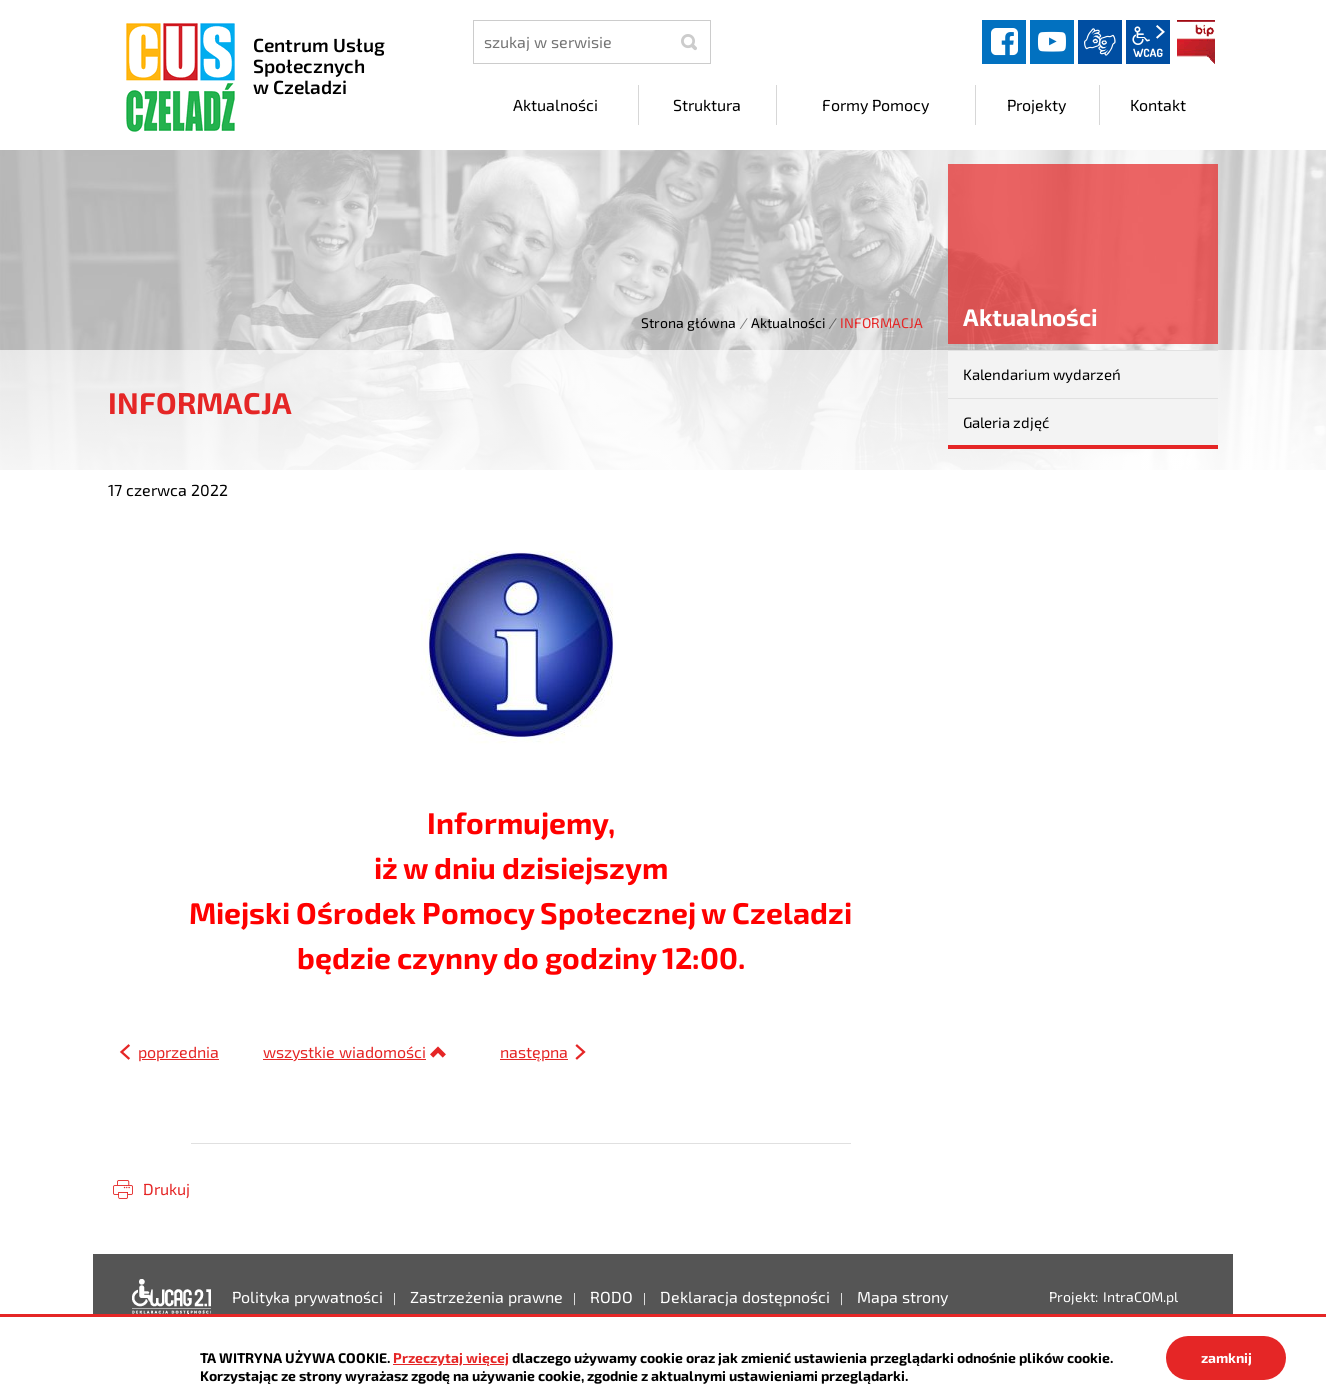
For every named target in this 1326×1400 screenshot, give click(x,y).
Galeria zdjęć (1006, 422)
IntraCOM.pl (1140, 1296)
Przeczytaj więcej (451, 1357)
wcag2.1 (1148, 42)
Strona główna (688, 322)
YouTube (1052, 42)
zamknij (1226, 1357)
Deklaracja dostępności (172, 1297)
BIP (1196, 42)
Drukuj (166, 1188)
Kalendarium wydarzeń (1042, 374)
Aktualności (788, 322)
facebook (1004, 42)
